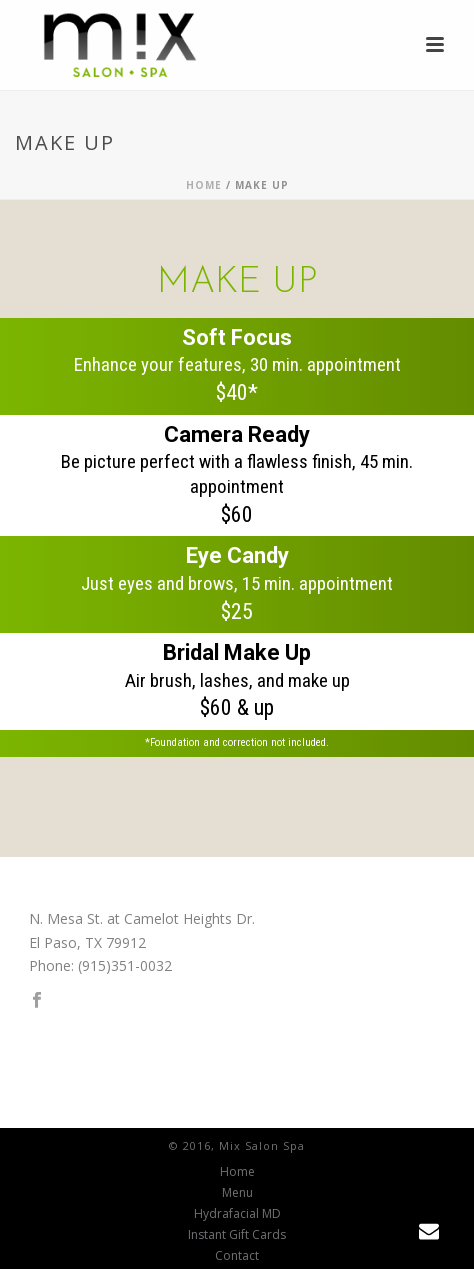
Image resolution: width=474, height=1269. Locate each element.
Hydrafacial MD (237, 1214)
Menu (237, 1193)
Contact (237, 1256)
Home (204, 185)
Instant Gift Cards (237, 1235)
